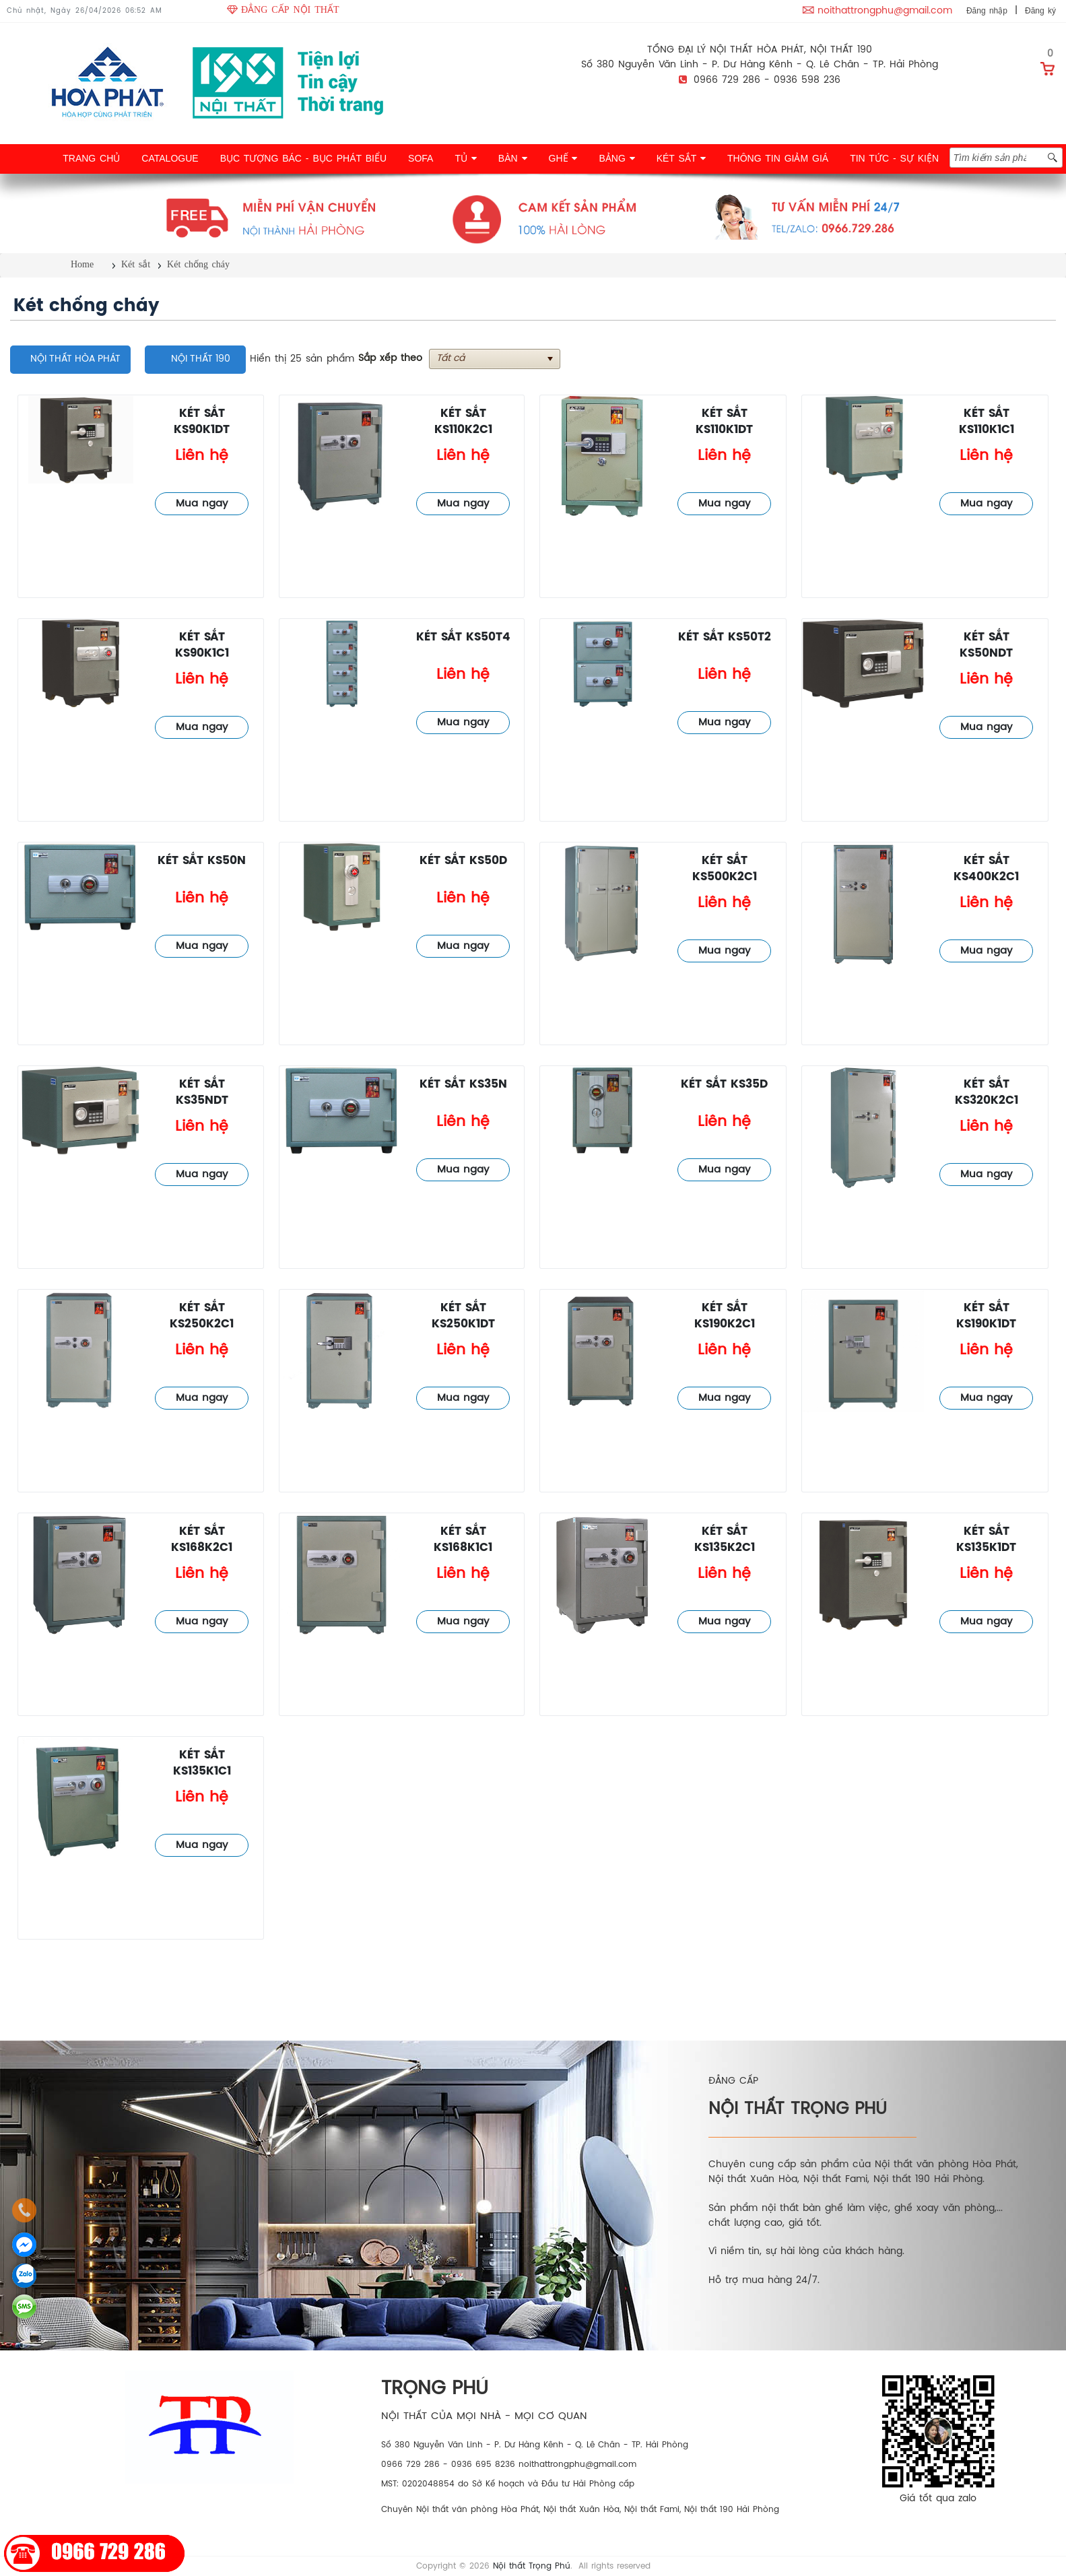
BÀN (512, 158)
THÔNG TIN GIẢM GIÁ (777, 158)
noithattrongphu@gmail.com (885, 11)
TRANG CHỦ (91, 158)
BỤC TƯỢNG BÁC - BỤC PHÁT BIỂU (303, 158)
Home (82, 264)
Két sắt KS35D (724, 1084)
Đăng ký (1040, 10)
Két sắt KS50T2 (724, 637)
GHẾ (563, 158)
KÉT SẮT (681, 158)
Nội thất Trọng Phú (531, 2566)
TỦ (465, 158)
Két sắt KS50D (463, 861)
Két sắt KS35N (463, 1084)
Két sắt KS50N (202, 861)
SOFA (420, 158)
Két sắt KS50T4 (463, 637)
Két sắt (135, 264)
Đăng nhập (986, 10)
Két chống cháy (198, 264)
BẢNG (616, 158)
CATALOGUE (169, 158)
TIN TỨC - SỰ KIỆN (894, 158)
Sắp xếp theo (390, 359)
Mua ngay (202, 503)
